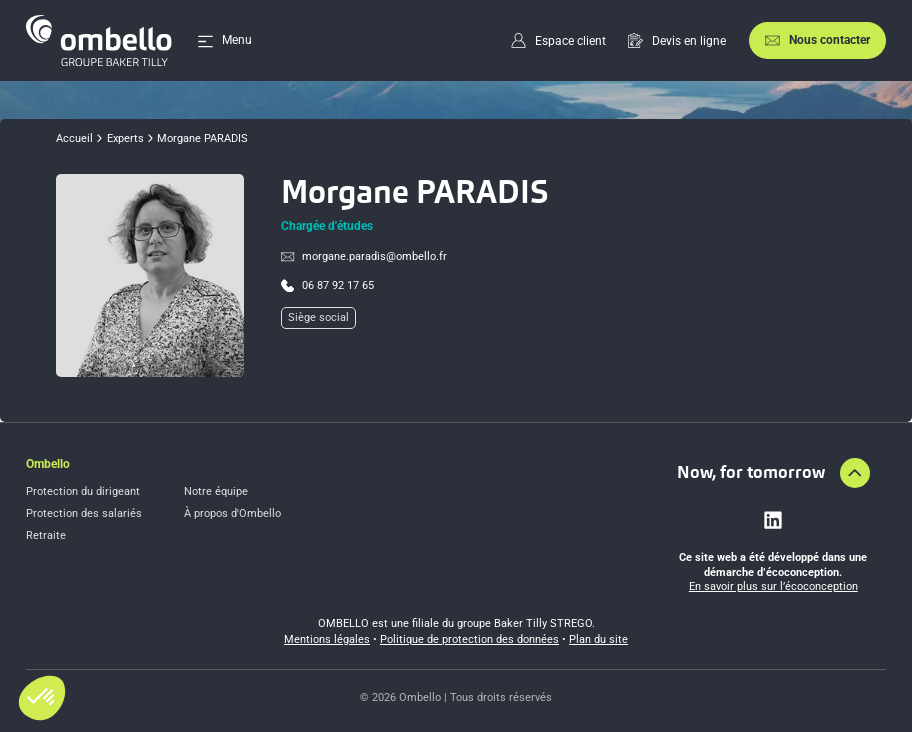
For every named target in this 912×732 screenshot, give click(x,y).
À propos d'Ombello (232, 513)
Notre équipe (216, 491)
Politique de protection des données (469, 639)
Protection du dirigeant (83, 491)
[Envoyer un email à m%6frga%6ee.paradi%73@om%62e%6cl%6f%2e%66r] (364, 257)
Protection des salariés (84, 513)
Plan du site (598, 639)
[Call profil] (327, 286)
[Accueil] (99, 40)
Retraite (46, 535)
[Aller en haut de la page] (855, 473)
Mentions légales (327, 639)
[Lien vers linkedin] (773, 520)
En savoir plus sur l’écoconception (773, 586)
